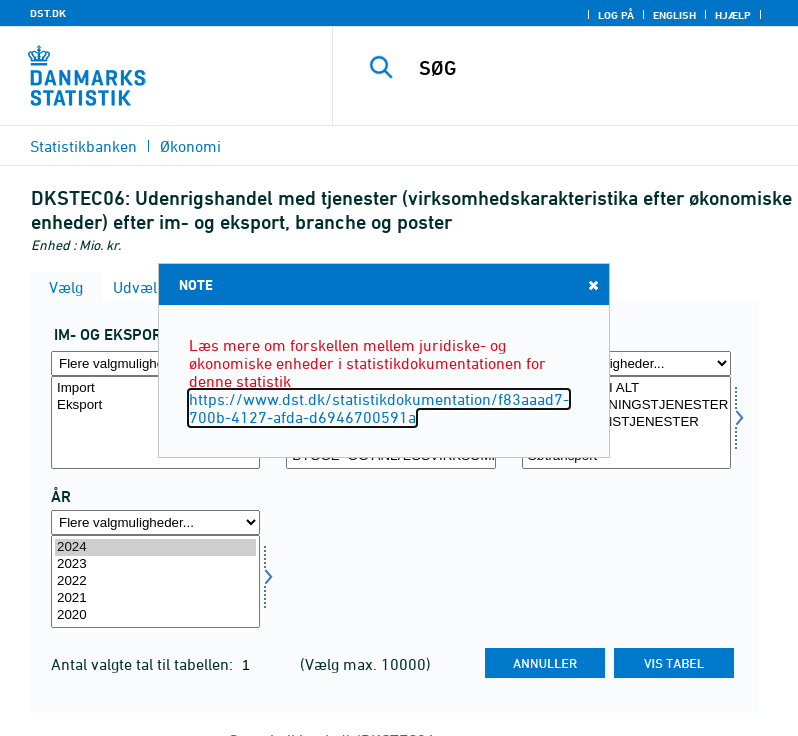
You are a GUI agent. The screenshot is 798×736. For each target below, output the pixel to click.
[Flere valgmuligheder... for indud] (155, 363)
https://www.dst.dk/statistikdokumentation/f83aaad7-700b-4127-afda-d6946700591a (379, 408)
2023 (155, 564)
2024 (155, 547)
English (674, 15)
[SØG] (595, 68)
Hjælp (733, 15)
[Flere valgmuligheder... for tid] (155, 522)
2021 (155, 598)
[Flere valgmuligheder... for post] (626, 363)
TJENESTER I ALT (626, 388)
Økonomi (190, 146)
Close (592, 284)
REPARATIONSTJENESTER (626, 422)
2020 (155, 615)
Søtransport (626, 456)
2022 (155, 581)
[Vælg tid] (155, 581)
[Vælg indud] (155, 422)
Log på (616, 15)
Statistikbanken (83, 146)
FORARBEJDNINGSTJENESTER (626, 405)
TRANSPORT (626, 439)
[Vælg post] (626, 422)
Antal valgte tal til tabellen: (144, 664)
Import (155, 388)
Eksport (155, 405)
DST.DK (48, 13)
